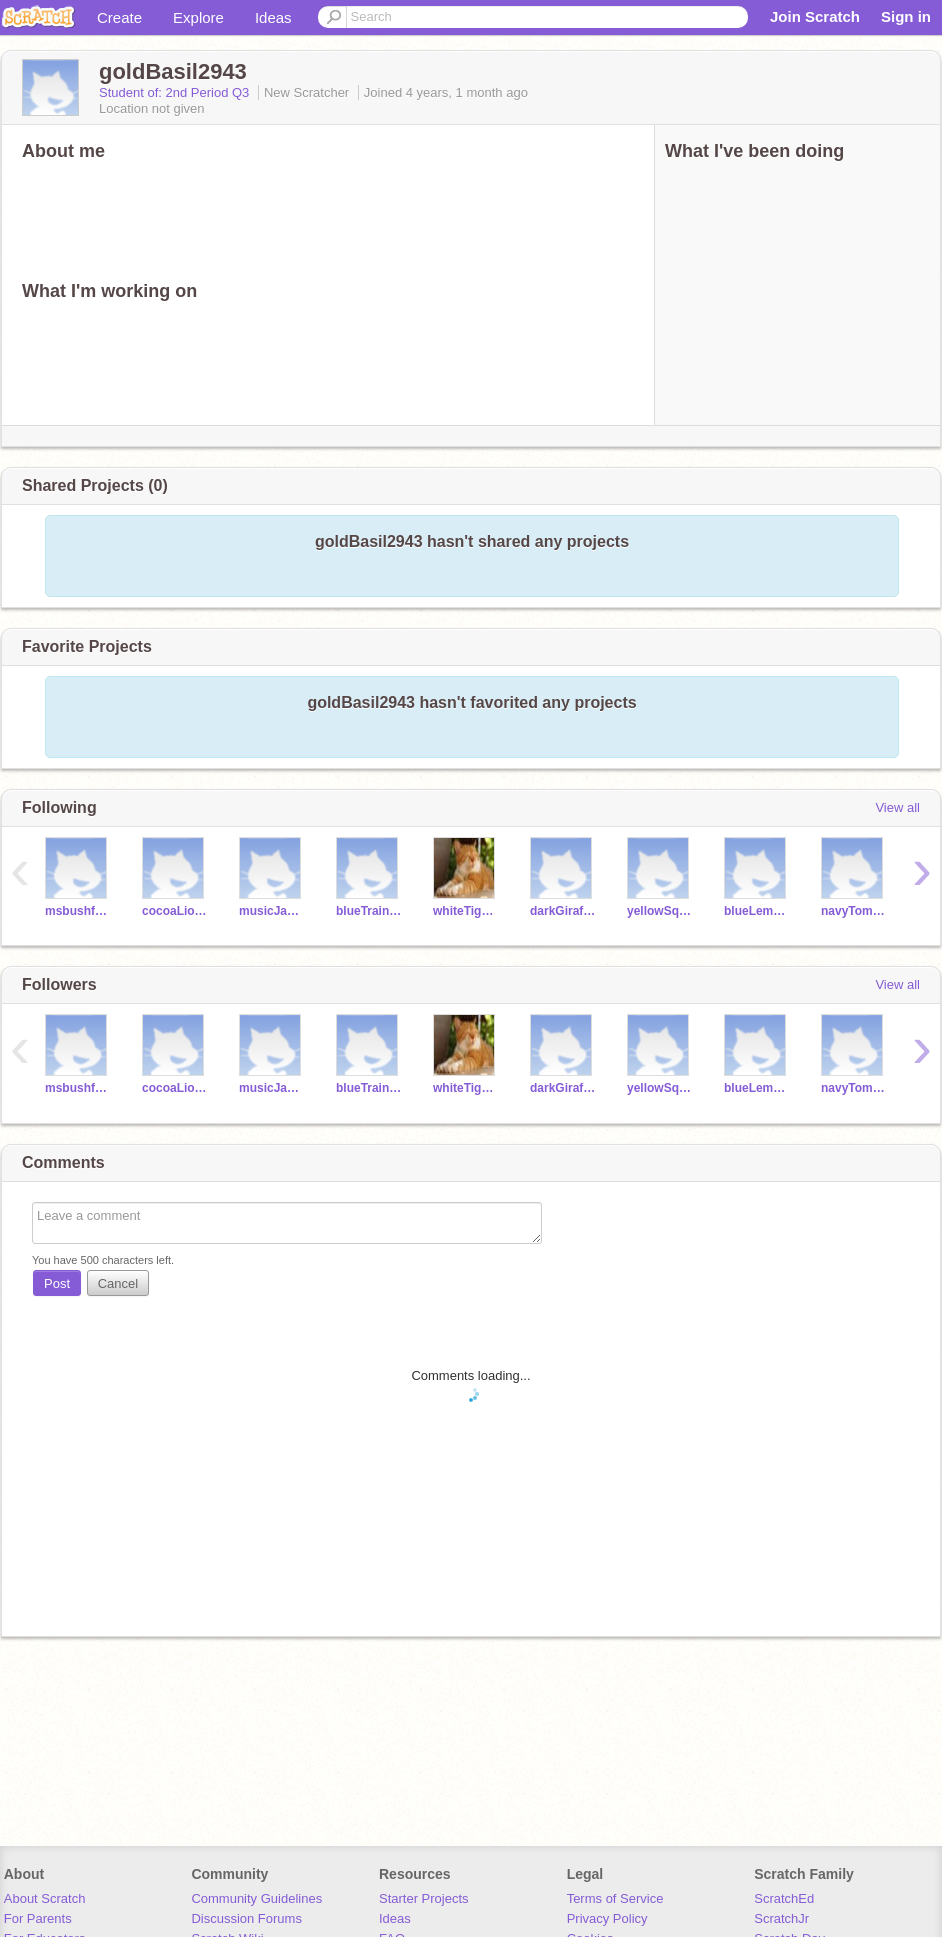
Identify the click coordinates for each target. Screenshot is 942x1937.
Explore (198, 17)
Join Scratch (815, 16)
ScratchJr (781, 1918)
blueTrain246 (369, 911)
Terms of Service (615, 1898)
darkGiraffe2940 (563, 911)
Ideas (273, 17)
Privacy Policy (607, 1918)
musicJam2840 (272, 911)
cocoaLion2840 (175, 911)
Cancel (118, 1283)
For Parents (38, 1918)
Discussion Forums (246, 1918)
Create (119, 17)
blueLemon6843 (757, 911)
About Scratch (45, 1898)
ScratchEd (784, 1898)
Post (57, 1283)
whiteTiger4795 (466, 911)
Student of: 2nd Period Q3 (176, 92)
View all (897, 807)
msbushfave (78, 911)
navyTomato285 (854, 911)
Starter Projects (424, 1898)
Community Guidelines (256, 1898)
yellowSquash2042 (660, 911)
